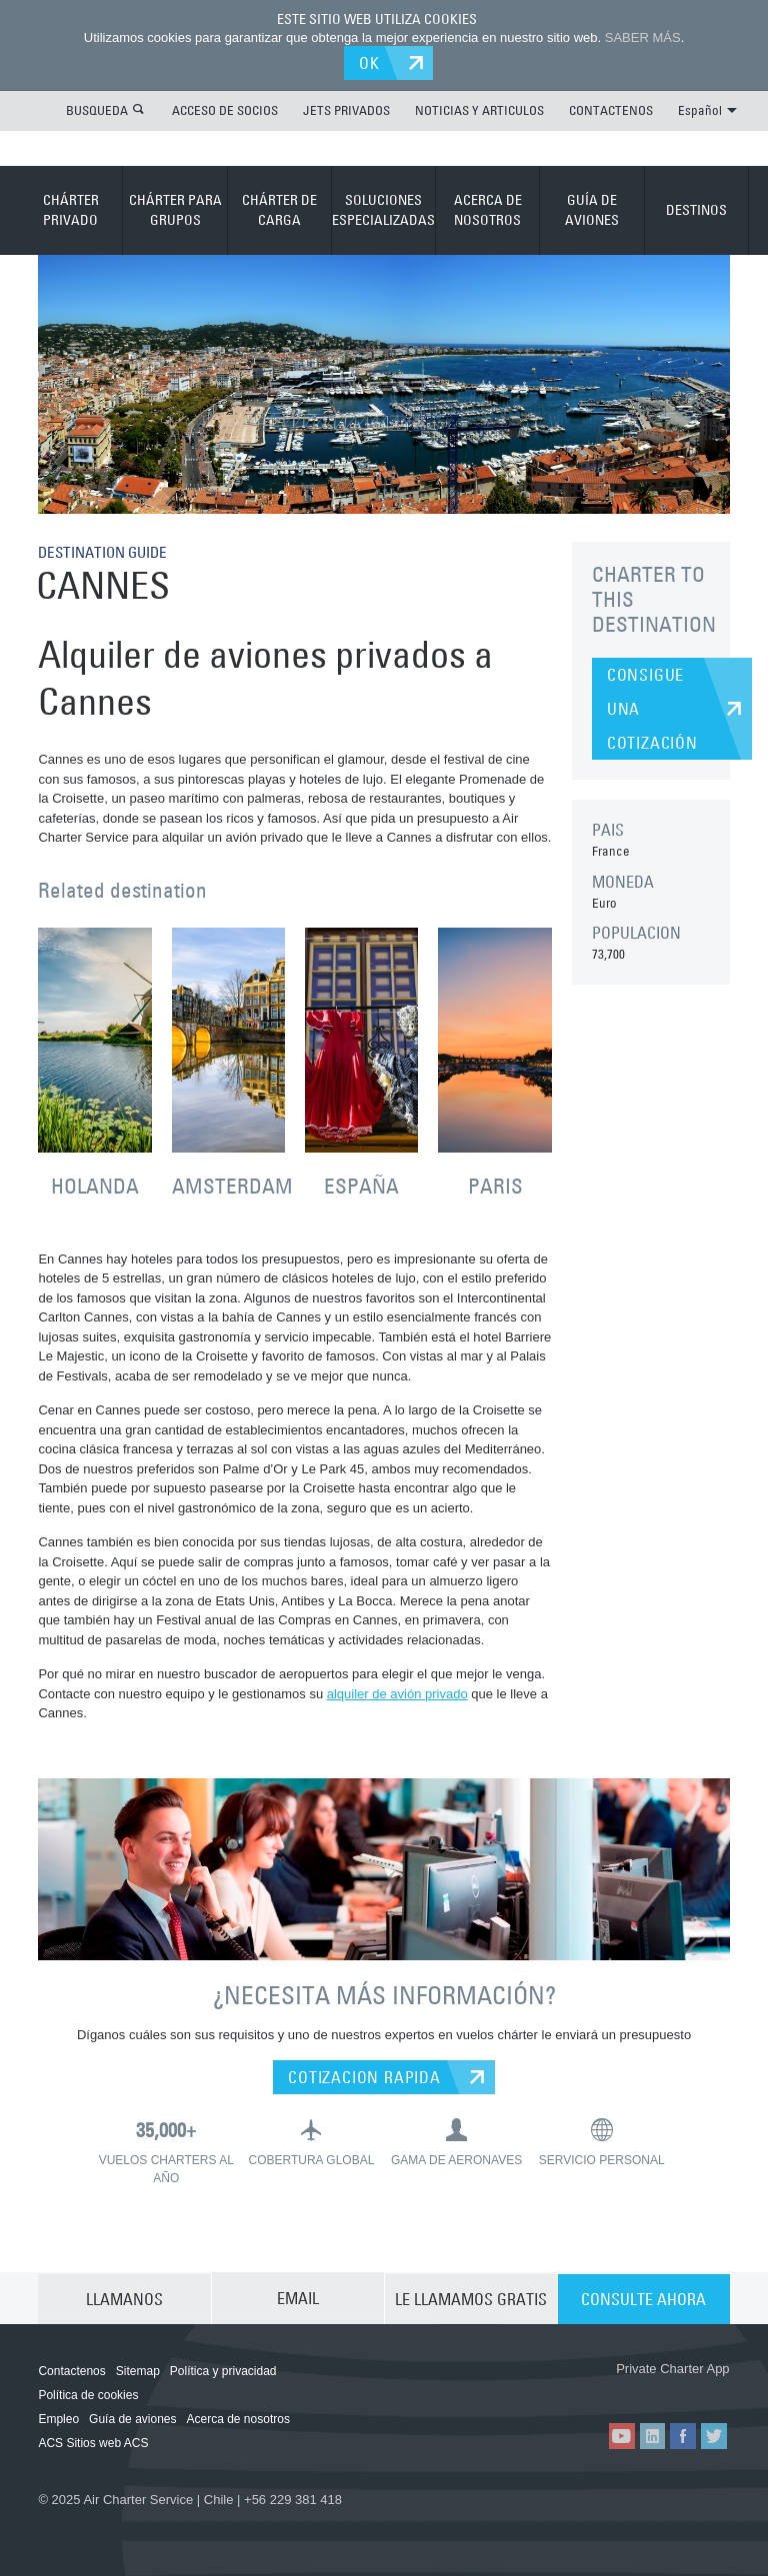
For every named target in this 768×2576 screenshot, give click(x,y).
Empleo (58, 2417)
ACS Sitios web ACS (93, 2441)
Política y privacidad (223, 2369)
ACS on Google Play (675, 2389)
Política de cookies (88, 2393)
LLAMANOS (124, 2296)
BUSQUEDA (97, 109)
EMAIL (298, 2296)
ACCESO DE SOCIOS (225, 109)
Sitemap (138, 2369)
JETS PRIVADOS (346, 109)
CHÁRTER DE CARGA (279, 209)
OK (372, 62)
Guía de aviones (132, 2417)
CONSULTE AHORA (643, 2296)
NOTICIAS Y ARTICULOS (479, 109)
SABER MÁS (643, 37)
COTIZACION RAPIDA (364, 2075)
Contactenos (71, 2369)
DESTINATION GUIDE (107, 551)
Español (707, 109)
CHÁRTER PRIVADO (71, 209)
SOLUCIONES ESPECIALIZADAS (383, 209)
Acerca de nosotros (238, 2417)
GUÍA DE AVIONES (592, 209)
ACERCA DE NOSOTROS (488, 209)
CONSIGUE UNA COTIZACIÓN (652, 708)
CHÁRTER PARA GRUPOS (175, 209)
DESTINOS (696, 209)
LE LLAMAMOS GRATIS (471, 2296)
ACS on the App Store (555, 2389)
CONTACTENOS (611, 109)
